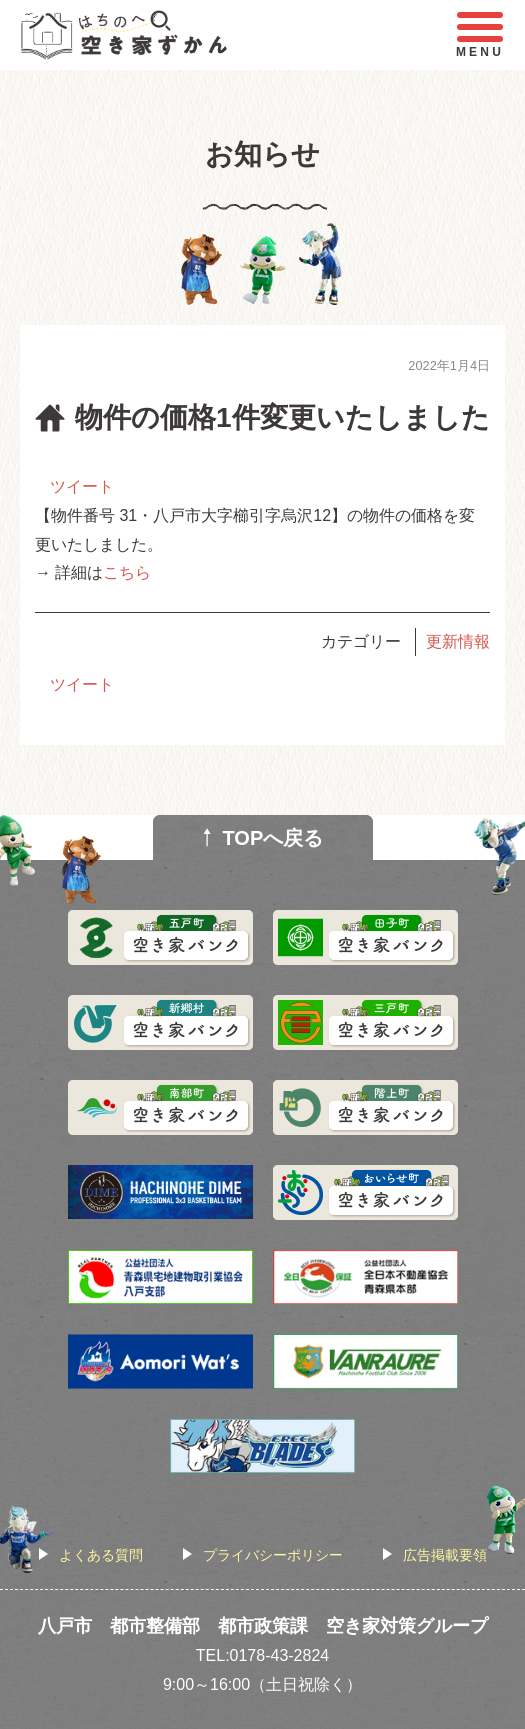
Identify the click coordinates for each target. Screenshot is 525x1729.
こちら (127, 572)
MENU (480, 35)
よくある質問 (101, 1555)
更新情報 (458, 641)
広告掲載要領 (445, 1555)
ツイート (82, 486)
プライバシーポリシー (273, 1555)
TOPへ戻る (273, 838)
